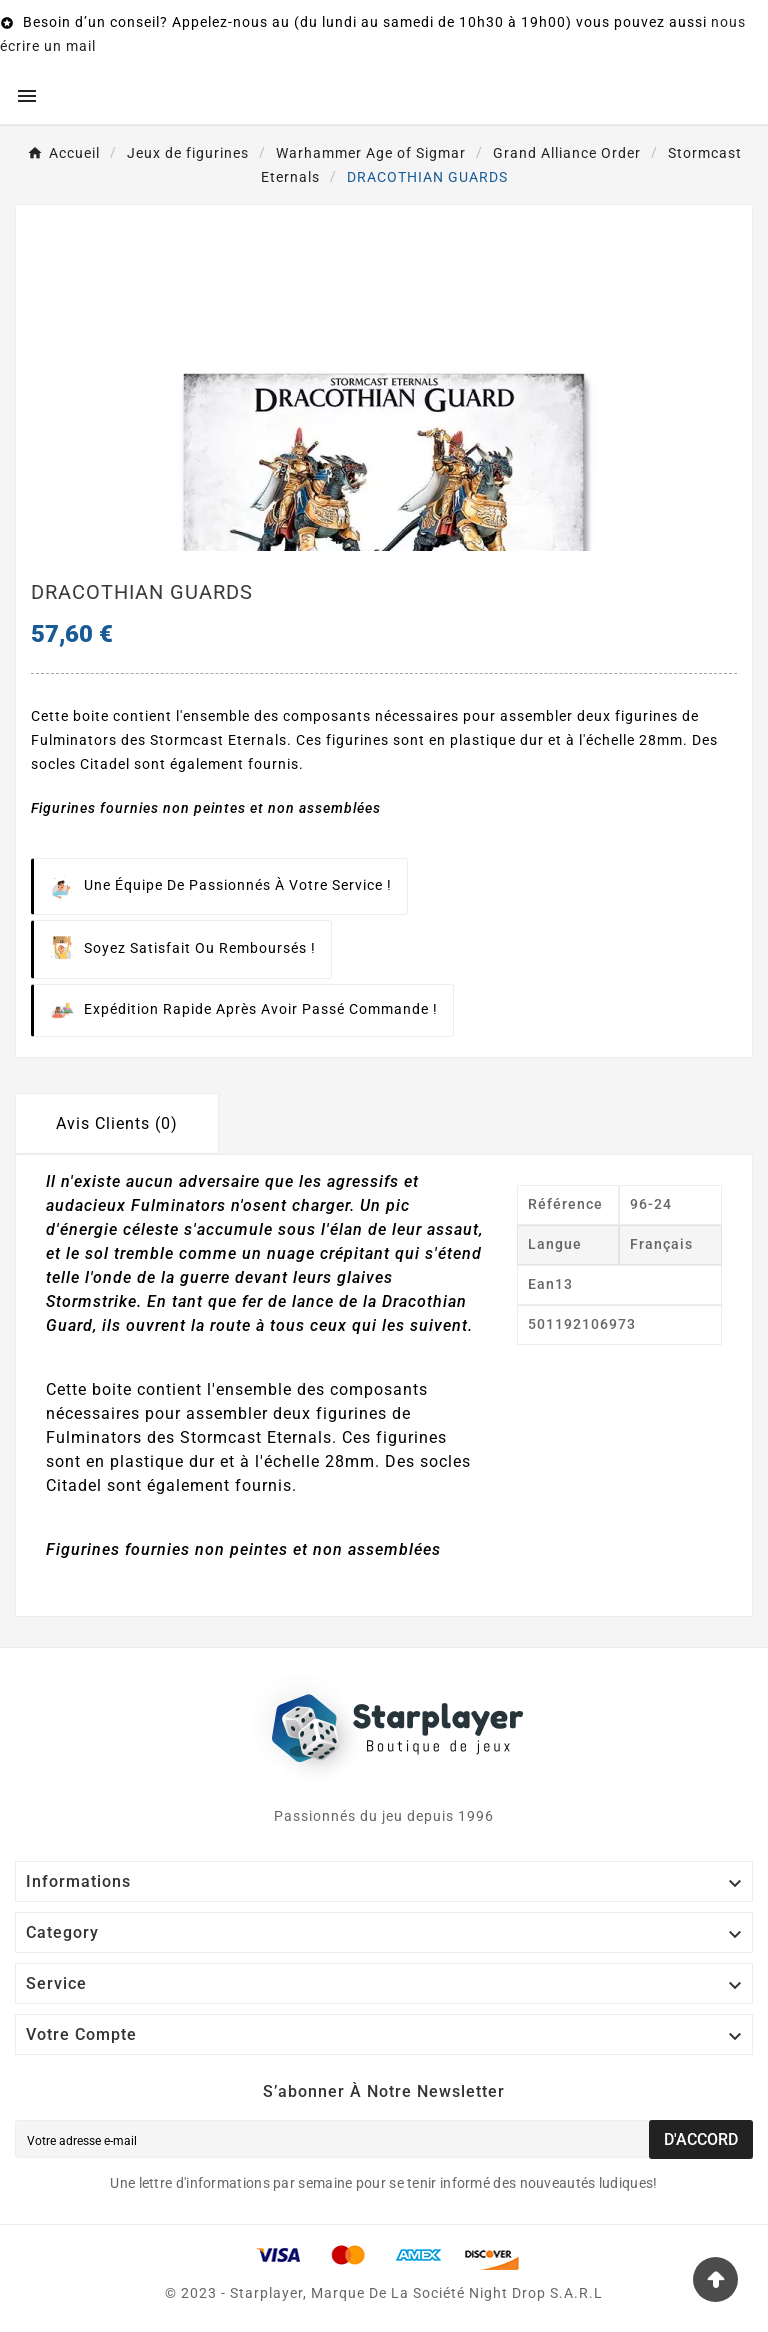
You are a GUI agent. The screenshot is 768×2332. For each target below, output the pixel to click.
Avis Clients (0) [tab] (117, 1123)
